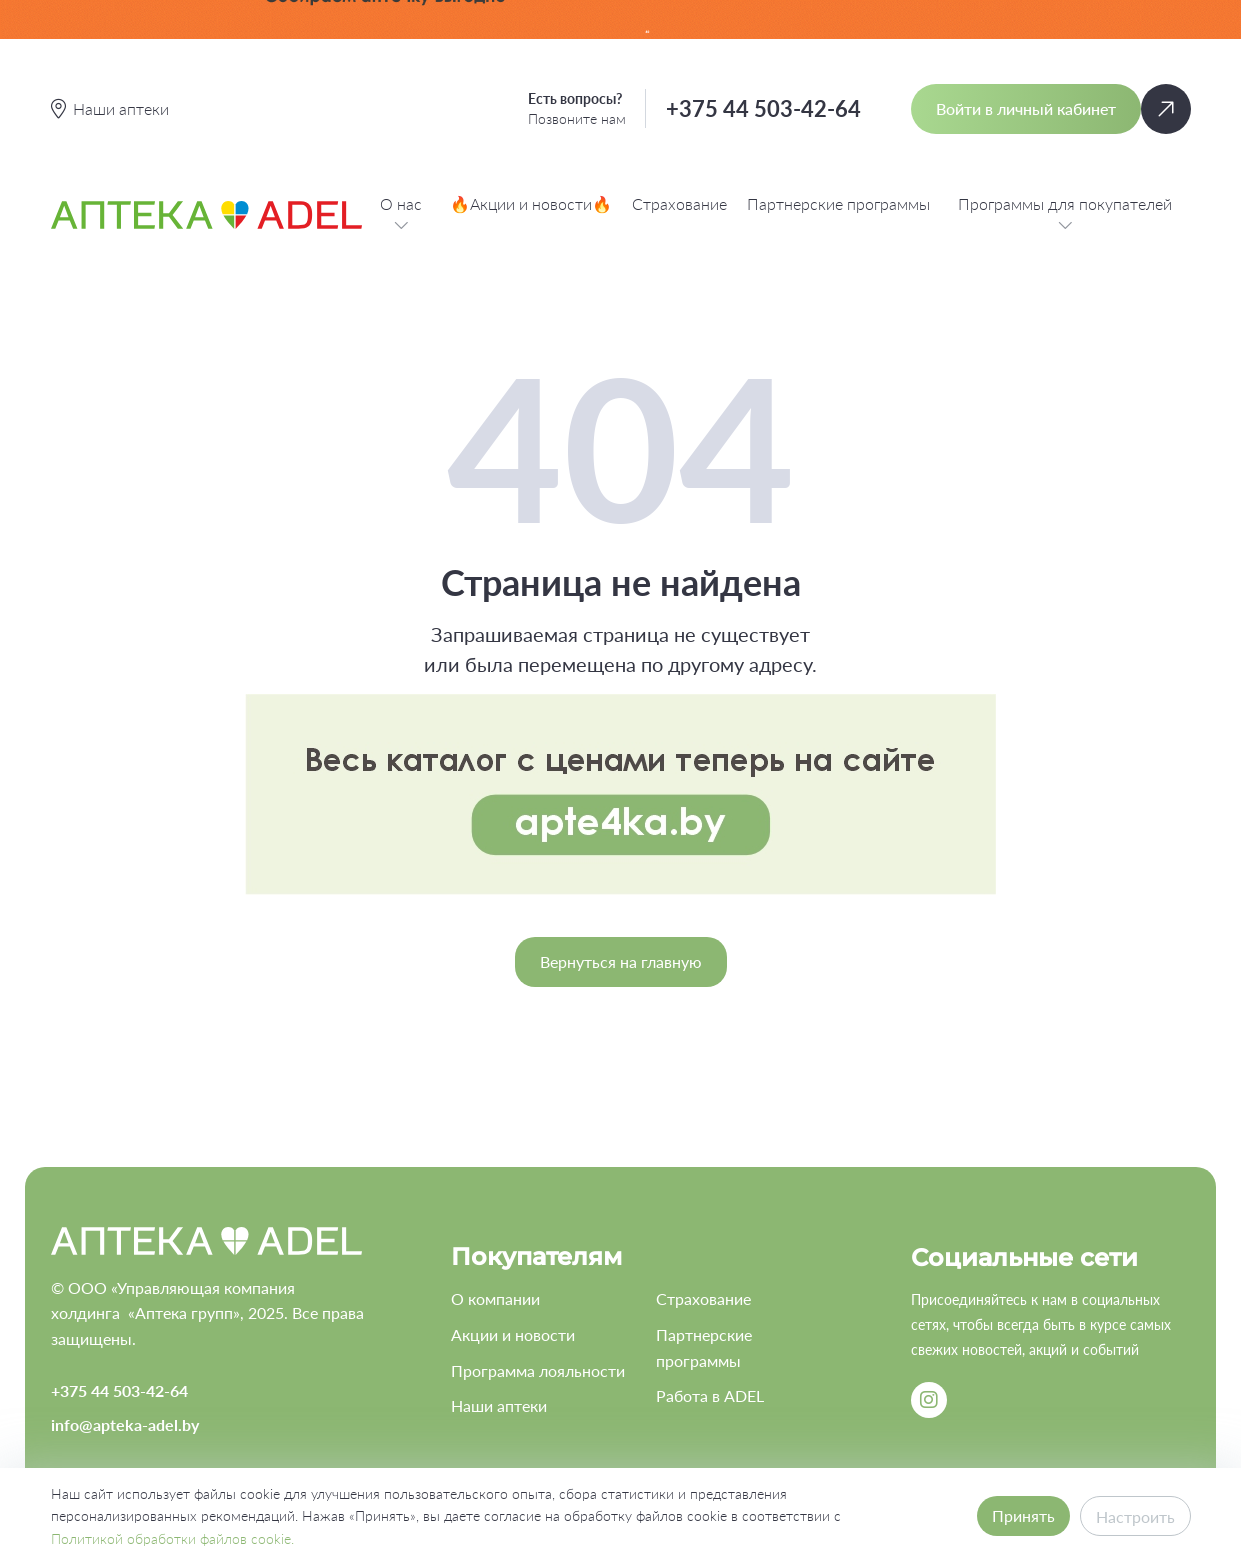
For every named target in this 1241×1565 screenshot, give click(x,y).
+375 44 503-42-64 (763, 108)
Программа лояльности (538, 1370)
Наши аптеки (499, 1405)
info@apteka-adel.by (125, 1424)
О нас (401, 215)
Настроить (1135, 1516)
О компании (495, 1298)
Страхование (679, 203)
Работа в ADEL (710, 1395)
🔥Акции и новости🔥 (531, 203)
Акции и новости (513, 1334)
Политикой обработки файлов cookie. (172, 1538)
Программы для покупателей (1065, 215)
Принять (1023, 1515)
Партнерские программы (838, 203)
